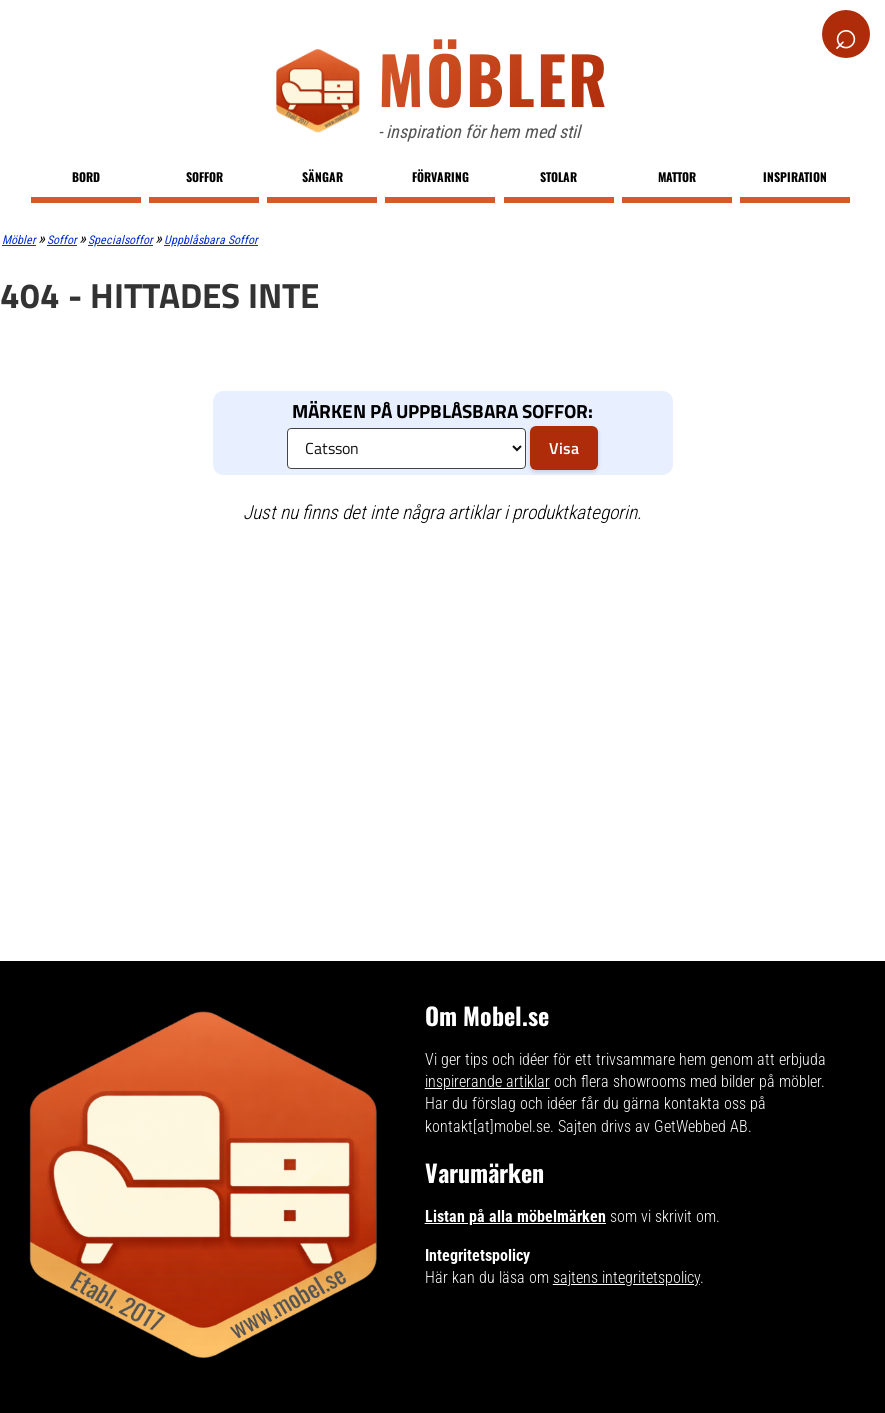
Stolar (558, 176)
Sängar (322, 176)
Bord (86, 176)
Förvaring (440, 176)
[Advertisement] (431, 686)
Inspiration (795, 176)
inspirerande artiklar (487, 1081)
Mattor (677, 176)
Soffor (204, 176)
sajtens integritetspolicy (626, 1277)
